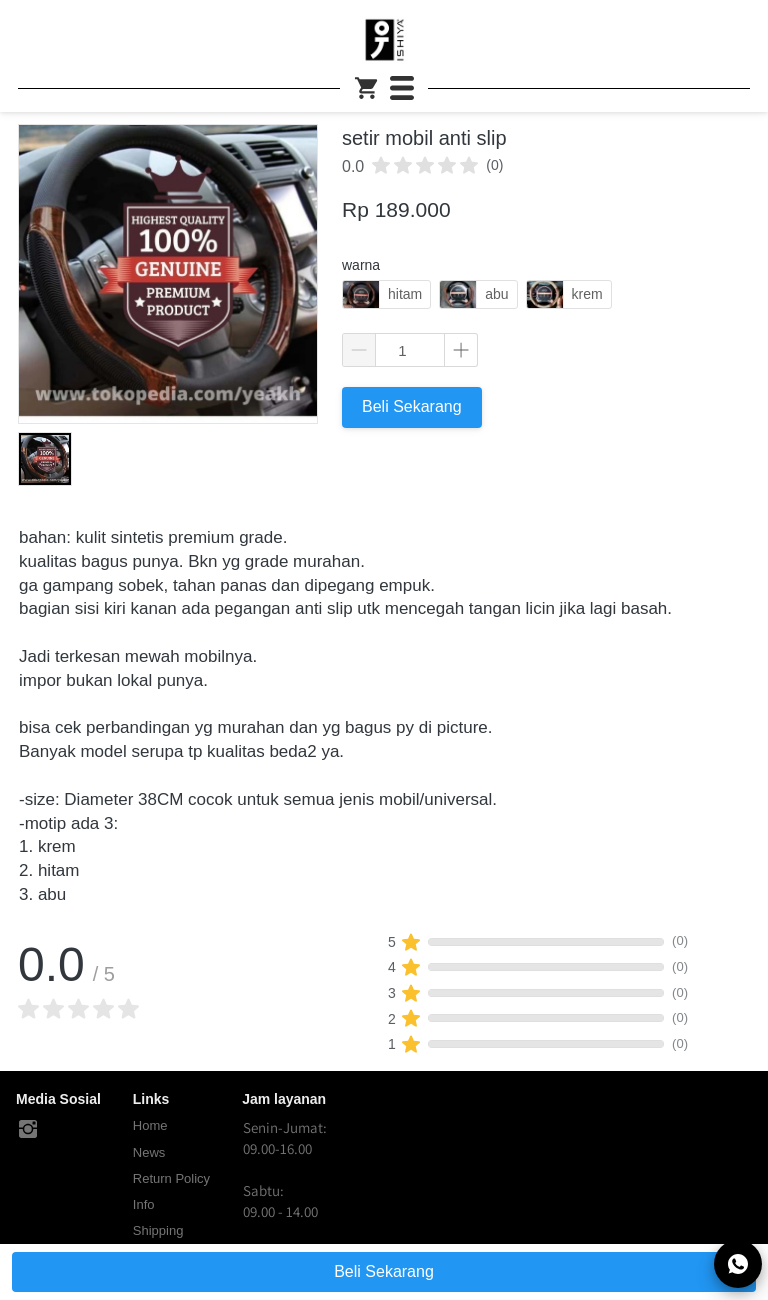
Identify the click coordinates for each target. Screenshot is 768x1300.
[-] (28, 1130)
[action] (738, 1264)
